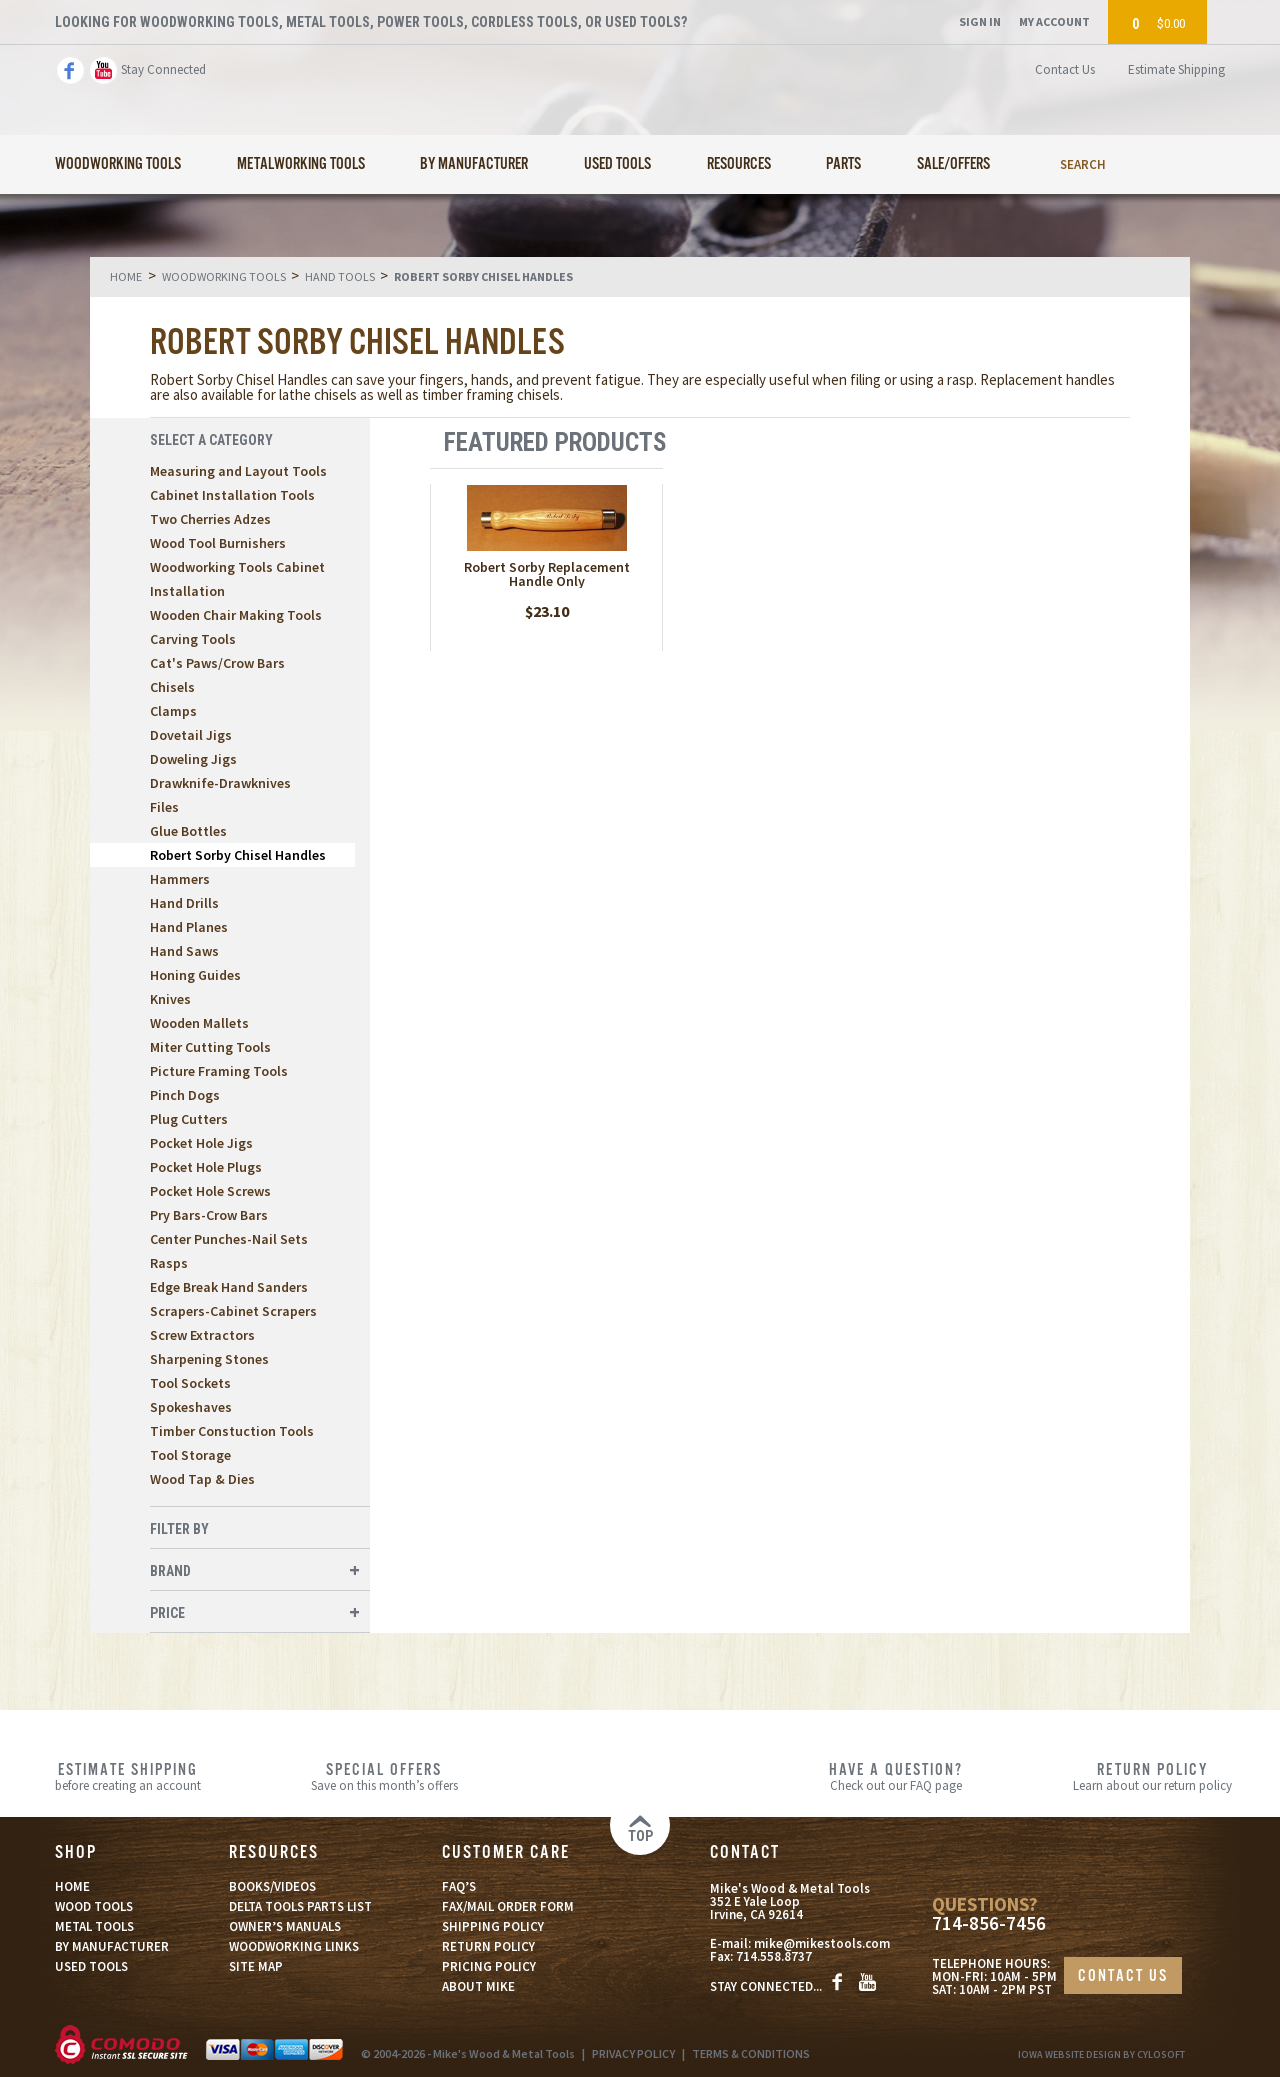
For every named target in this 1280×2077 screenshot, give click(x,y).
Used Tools (617, 164)
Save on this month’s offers (384, 1776)
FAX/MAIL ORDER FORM (508, 1906)
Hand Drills (184, 903)
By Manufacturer (474, 164)
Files (164, 807)
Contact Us (1065, 69)
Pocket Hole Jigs (201, 1143)
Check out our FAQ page (896, 1776)
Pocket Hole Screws (210, 1191)
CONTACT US (1123, 1976)
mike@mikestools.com (822, 1943)
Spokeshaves (191, 1407)
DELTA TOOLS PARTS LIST (300, 1906)
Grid (1068, 442)
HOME (72, 1886)
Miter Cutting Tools (210, 1047)
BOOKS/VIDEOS (272, 1886)
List (1101, 442)
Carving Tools (193, 639)
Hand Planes (189, 927)
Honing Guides (195, 975)
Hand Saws (184, 951)
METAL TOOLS (94, 1926)
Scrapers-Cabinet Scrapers (233, 1311)
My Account (1054, 21)
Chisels (172, 687)
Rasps (169, 1263)
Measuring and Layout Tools (238, 471)
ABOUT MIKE (478, 1986)
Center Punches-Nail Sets (229, 1239)
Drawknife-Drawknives (220, 783)
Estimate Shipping (1176, 69)
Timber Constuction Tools (232, 1431)
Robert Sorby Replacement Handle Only (547, 574)
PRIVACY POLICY (633, 2053)
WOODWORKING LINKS (294, 1946)
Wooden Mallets (199, 1023)
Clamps (173, 711)
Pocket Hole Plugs (206, 1167)
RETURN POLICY (488, 1946)
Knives (170, 999)
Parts (843, 164)
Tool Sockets (190, 1383)
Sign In (980, 21)
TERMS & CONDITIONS (751, 2053)
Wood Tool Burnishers (218, 543)
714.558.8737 (774, 1956)
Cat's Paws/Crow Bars (217, 663)
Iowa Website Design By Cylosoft (1101, 2054)
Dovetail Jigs (191, 735)
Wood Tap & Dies (202, 1479)
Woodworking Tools (118, 164)
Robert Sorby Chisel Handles (238, 855)
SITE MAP (256, 1966)
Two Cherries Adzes (210, 519)
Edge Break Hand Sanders (229, 1287)
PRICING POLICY (489, 1966)
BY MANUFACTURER (112, 1946)
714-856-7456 (989, 1923)
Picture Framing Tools (219, 1071)
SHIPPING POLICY (493, 1926)
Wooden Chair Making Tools (236, 615)
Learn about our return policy (1152, 1776)
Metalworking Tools (301, 164)
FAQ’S (459, 1886)
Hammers (180, 879)
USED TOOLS (91, 1966)
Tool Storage (190, 1455)
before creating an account (128, 1776)
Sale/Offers (953, 164)
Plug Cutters (189, 1119)
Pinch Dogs (185, 1095)
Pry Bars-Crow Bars (209, 1215)
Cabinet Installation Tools (232, 495)
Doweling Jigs (193, 759)
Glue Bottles (188, 831)
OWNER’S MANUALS (285, 1926)
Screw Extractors (202, 1335)
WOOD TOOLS (94, 1906)
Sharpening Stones (209, 1359)
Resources (739, 164)
